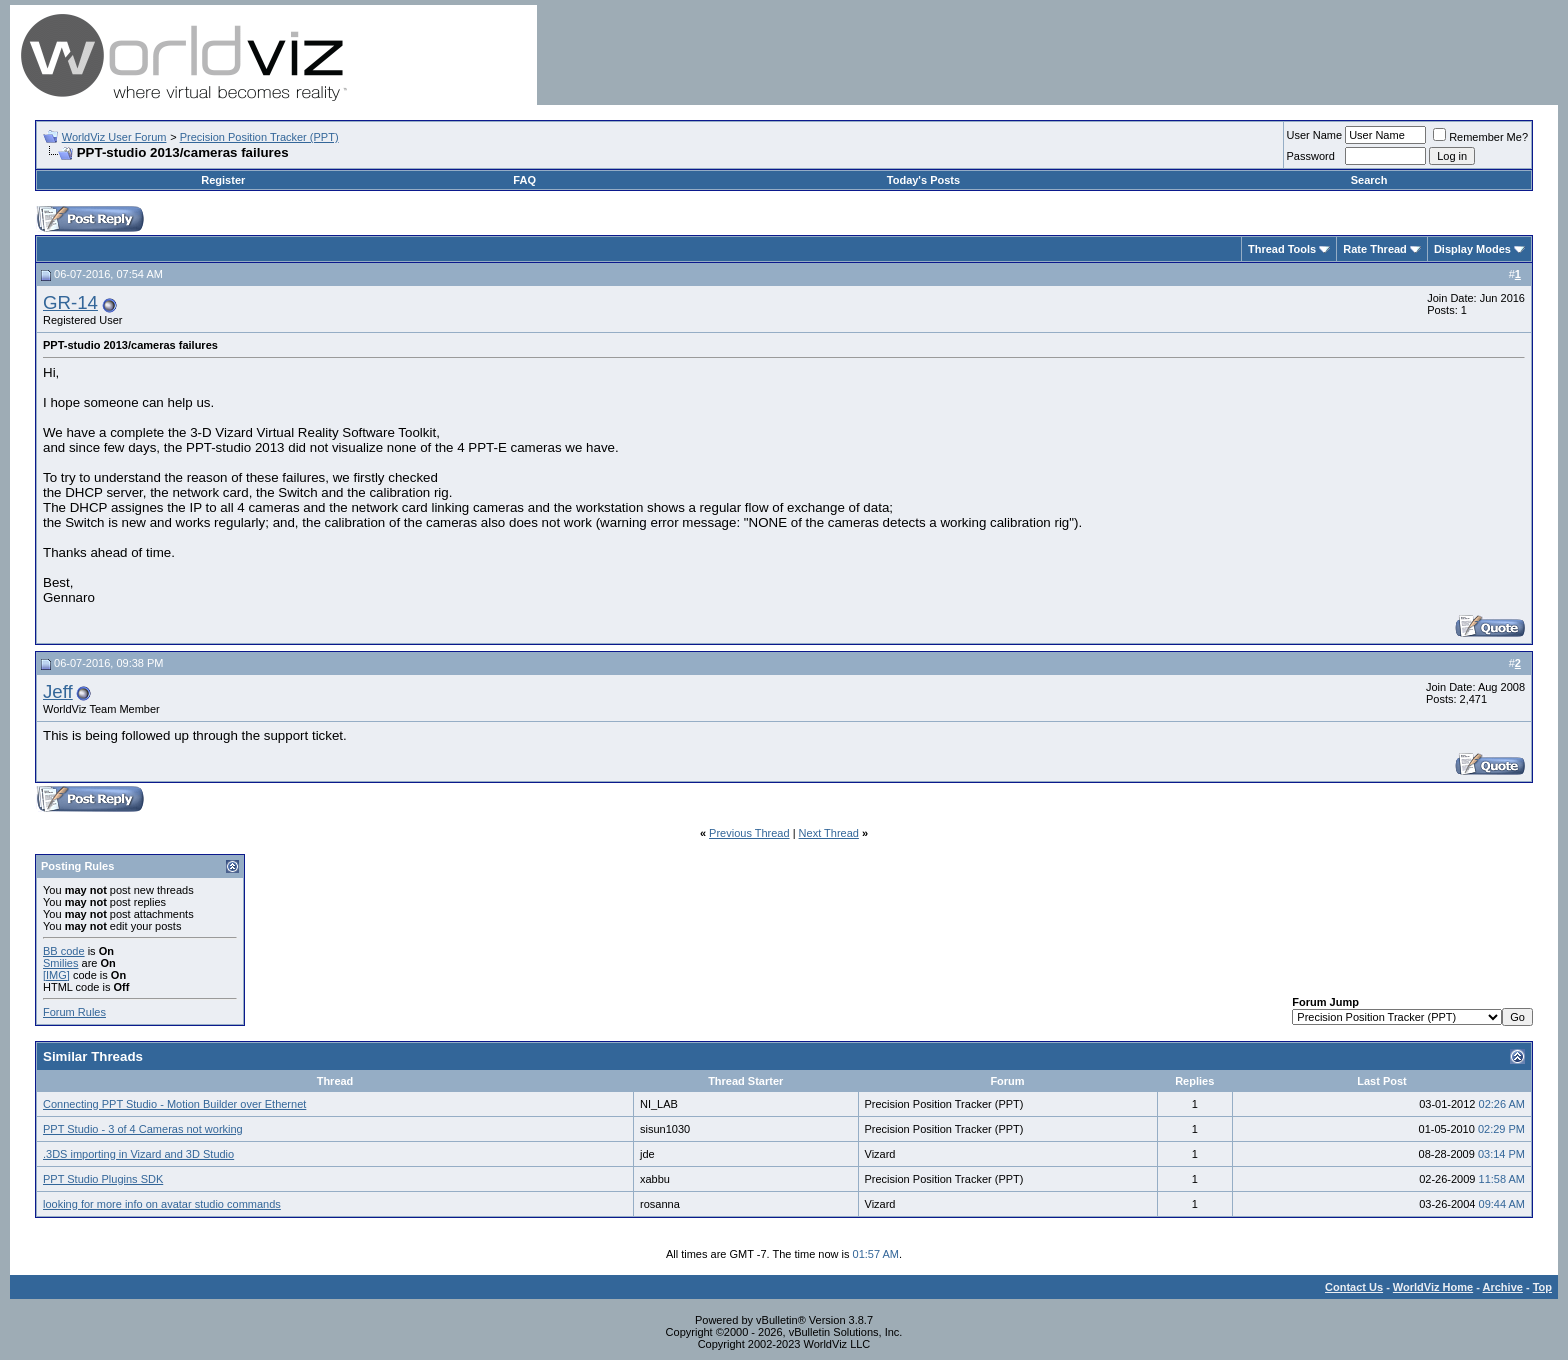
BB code (64, 951)
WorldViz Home (1433, 1287)
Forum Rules (74, 1012)
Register (223, 180)
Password (1311, 156)
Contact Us (1354, 1287)
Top (1542, 1287)
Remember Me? (1480, 137)
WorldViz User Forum (114, 137)
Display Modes (1472, 249)
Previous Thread (749, 833)
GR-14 (70, 302)
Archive (1503, 1287)
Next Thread (829, 833)
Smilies (60, 963)
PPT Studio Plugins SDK (103, 1179)
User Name (1315, 135)
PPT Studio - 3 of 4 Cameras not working (143, 1129)
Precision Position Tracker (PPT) (259, 137)
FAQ (524, 180)
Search (1369, 180)
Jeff (58, 691)
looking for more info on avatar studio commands (162, 1204)
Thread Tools (1282, 249)
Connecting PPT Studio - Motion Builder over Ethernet (174, 1104)
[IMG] (56, 975)
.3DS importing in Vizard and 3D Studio (138, 1154)
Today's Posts (923, 180)
